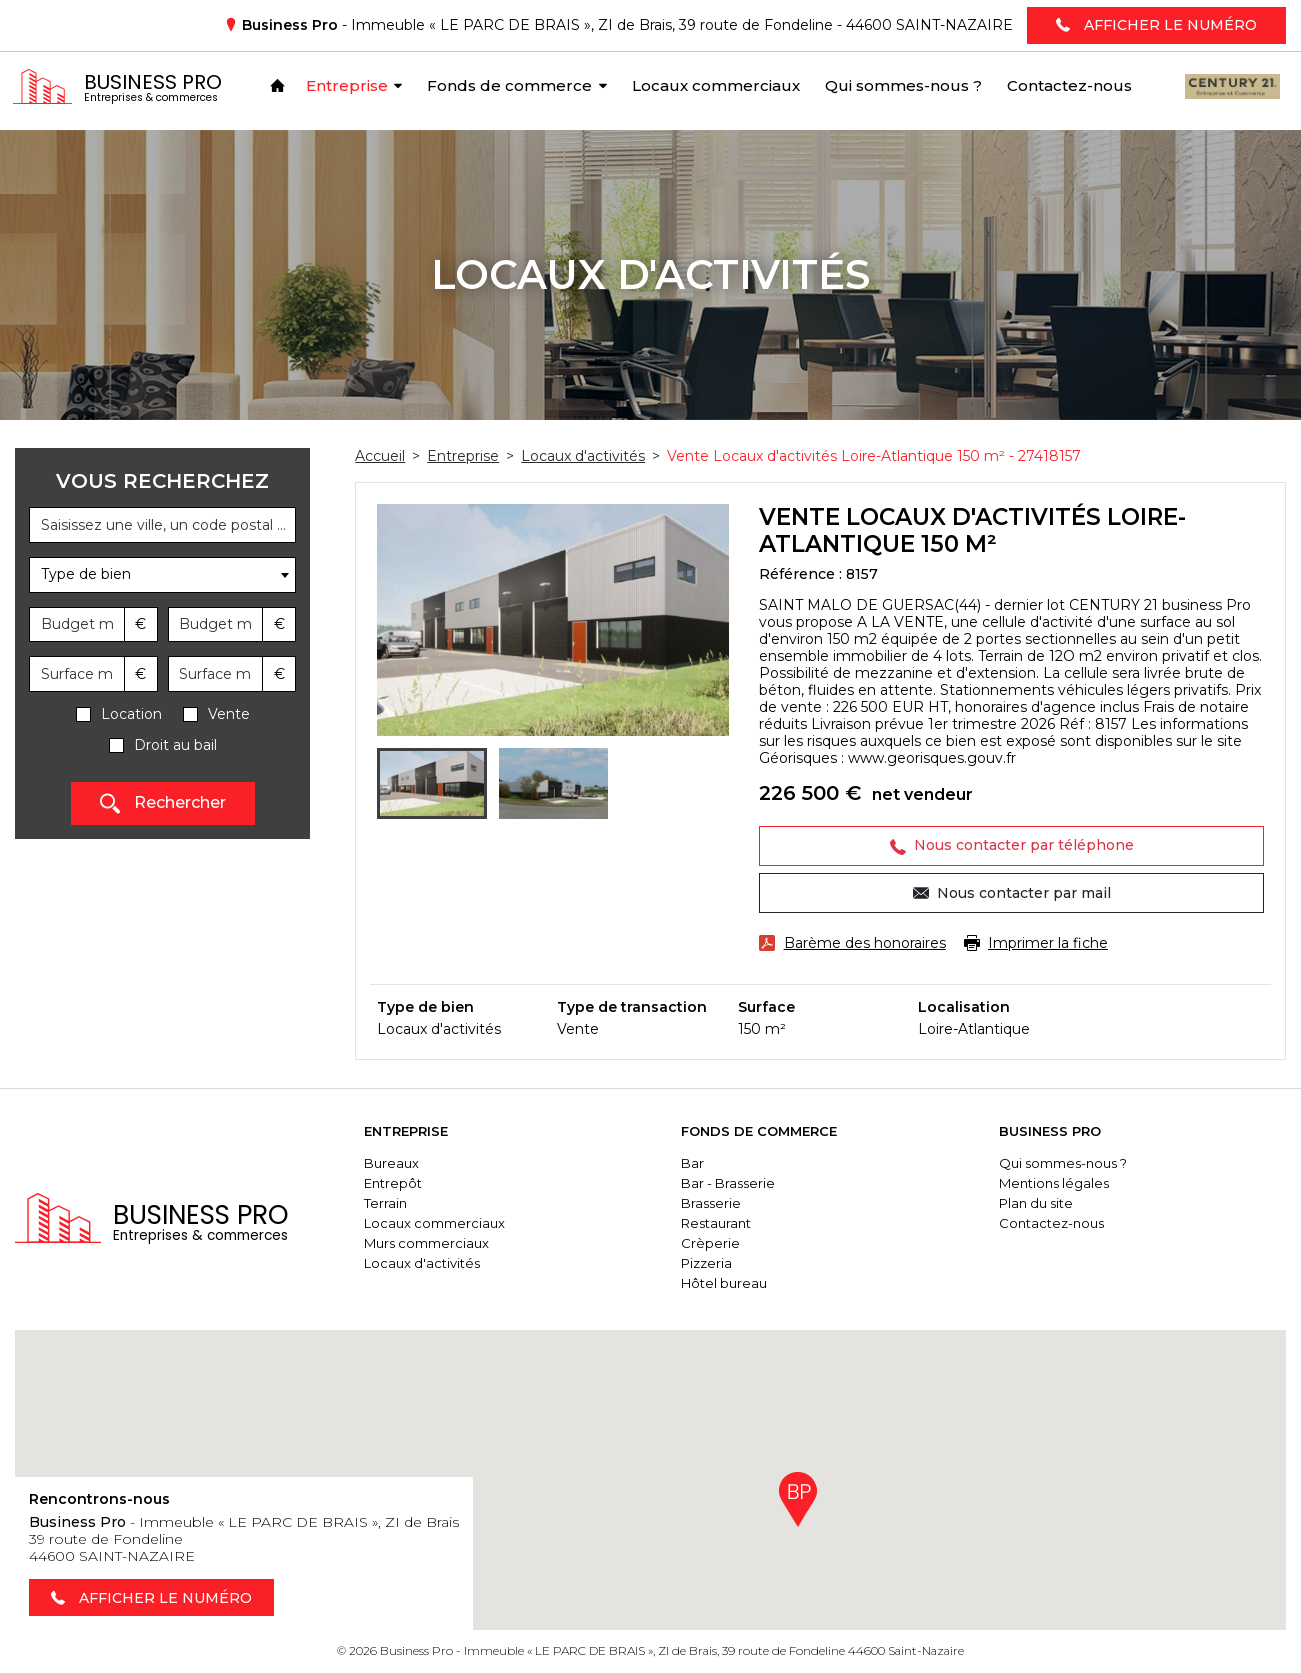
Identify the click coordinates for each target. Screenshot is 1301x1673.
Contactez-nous (1055, 1223)
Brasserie (719, 1203)
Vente (229, 714)
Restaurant (724, 1223)
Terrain (397, 1203)
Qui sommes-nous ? (1067, 1163)
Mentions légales (1058, 1183)
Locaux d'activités (434, 1263)
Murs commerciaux (438, 1243)
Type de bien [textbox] (86, 574)
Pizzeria (714, 1263)
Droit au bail (175, 745)
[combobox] (162, 575)
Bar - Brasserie (736, 1183)
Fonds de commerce (767, 1131)
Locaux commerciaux (446, 1223)
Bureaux (403, 1163)
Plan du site (1040, 1203)
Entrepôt (405, 1183)
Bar (700, 1163)
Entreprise (418, 1131)
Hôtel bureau (732, 1283)
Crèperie (718, 1243)
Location (131, 714)
